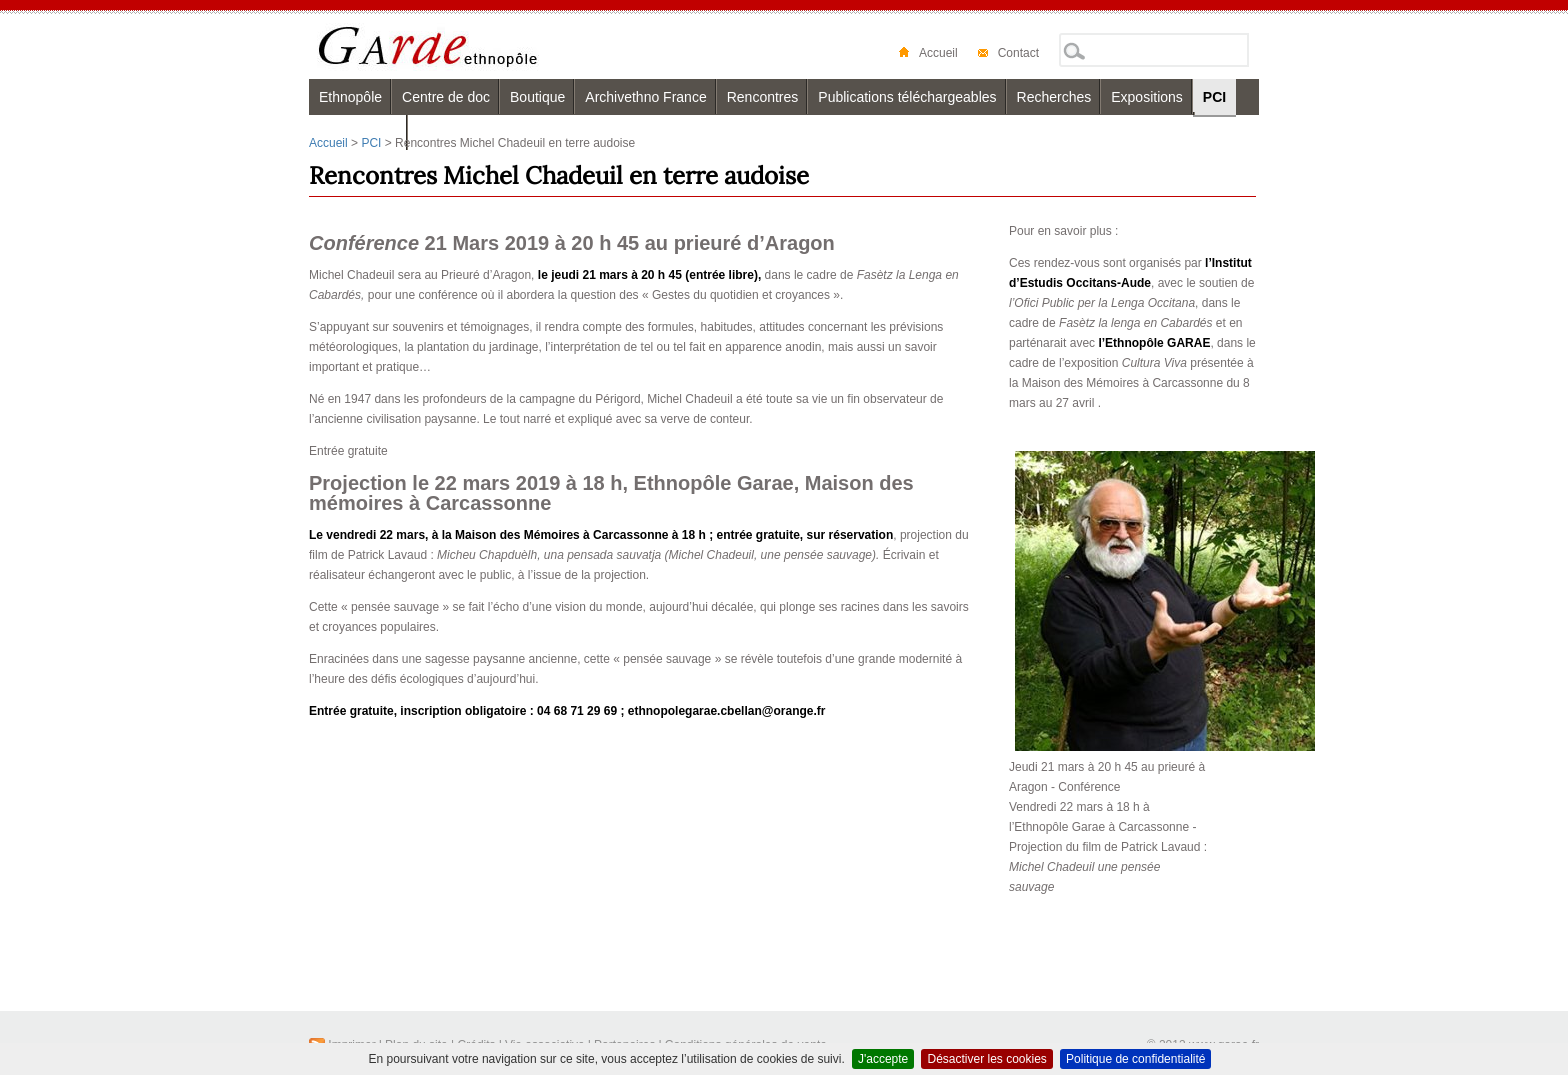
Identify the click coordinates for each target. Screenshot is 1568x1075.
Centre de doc (446, 97)
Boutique (537, 97)
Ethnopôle (350, 97)
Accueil (928, 53)
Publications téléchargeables (907, 97)
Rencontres (763, 97)
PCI (1214, 97)
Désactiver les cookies (986, 1059)
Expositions (1147, 97)
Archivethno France (645, 97)
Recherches (1054, 97)
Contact (1008, 53)
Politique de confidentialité (1135, 1059)
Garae (466, 46)
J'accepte (883, 1059)
